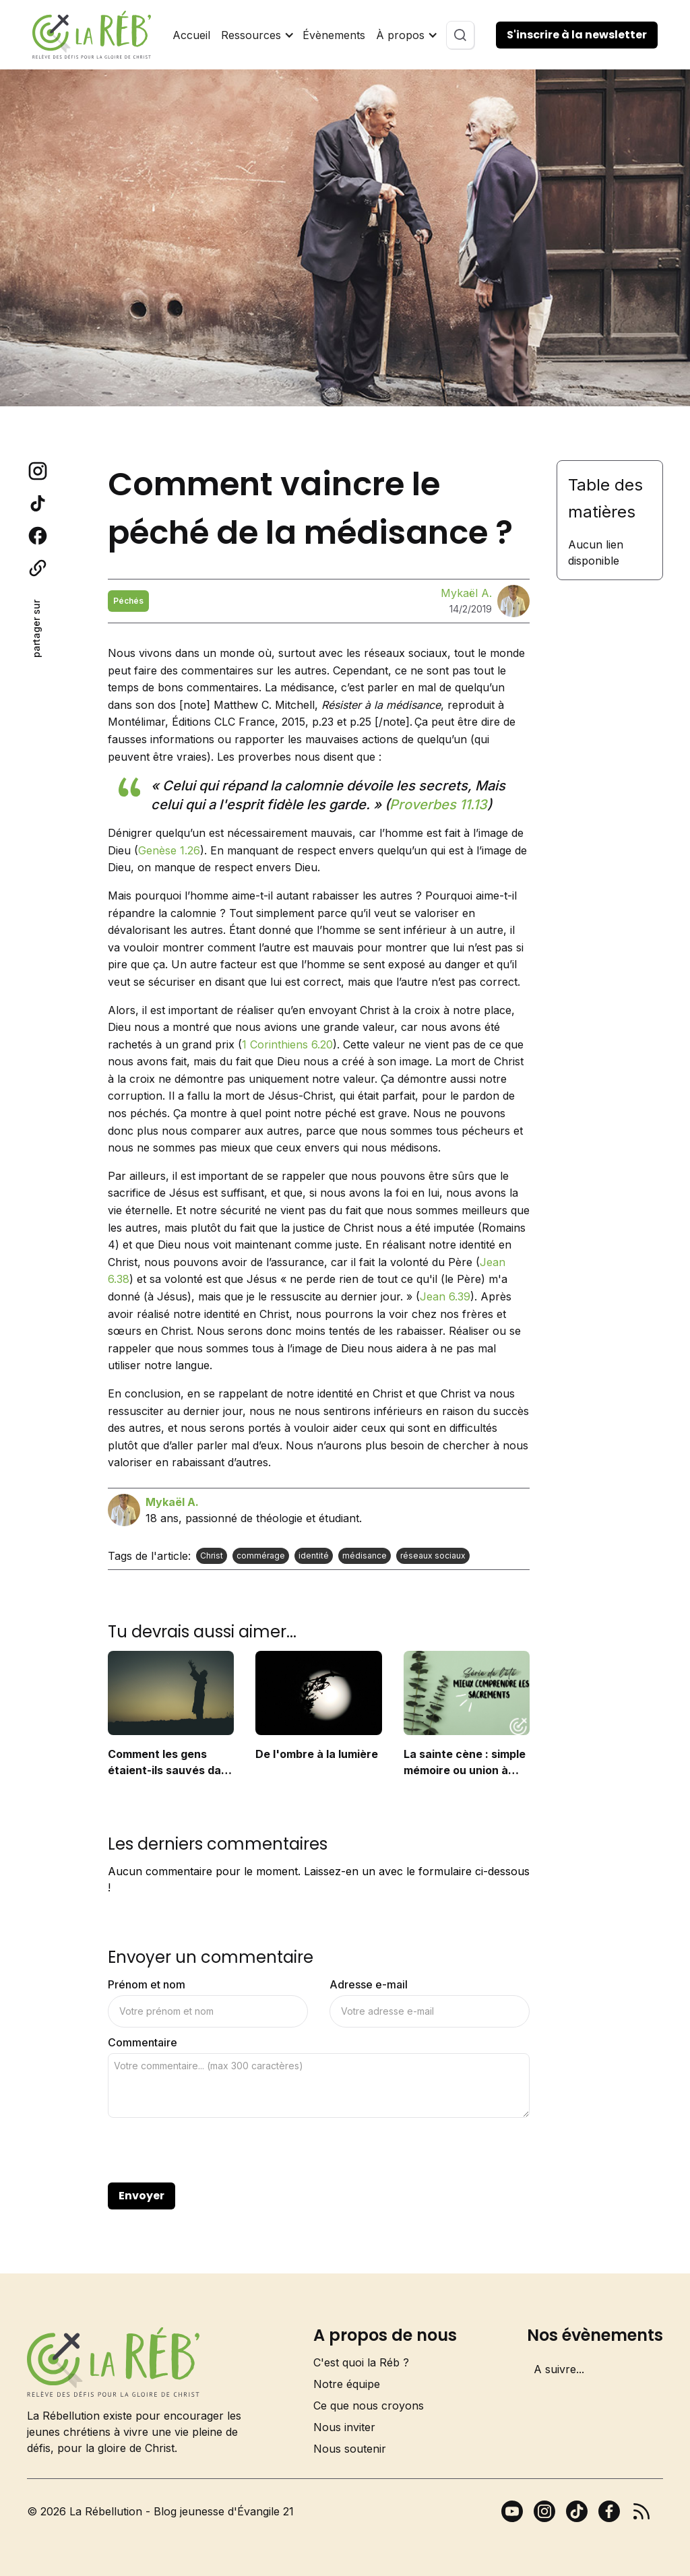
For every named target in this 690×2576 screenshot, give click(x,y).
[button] (256, 35)
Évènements (334, 35)
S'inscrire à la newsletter (577, 34)
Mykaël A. (466, 593)
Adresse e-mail (369, 1984)
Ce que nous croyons (368, 2405)
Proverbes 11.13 (438, 804)
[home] (91, 35)
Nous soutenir (349, 2448)
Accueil (191, 35)
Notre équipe (346, 2384)
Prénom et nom (146, 1984)
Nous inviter (344, 2427)
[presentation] (210, 2151)
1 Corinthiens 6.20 (287, 1044)
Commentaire (142, 2042)
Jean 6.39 (445, 1296)
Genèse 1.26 (169, 850)
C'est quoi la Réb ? (361, 2362)
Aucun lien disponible (595, 552)
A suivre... (559, 2369)
